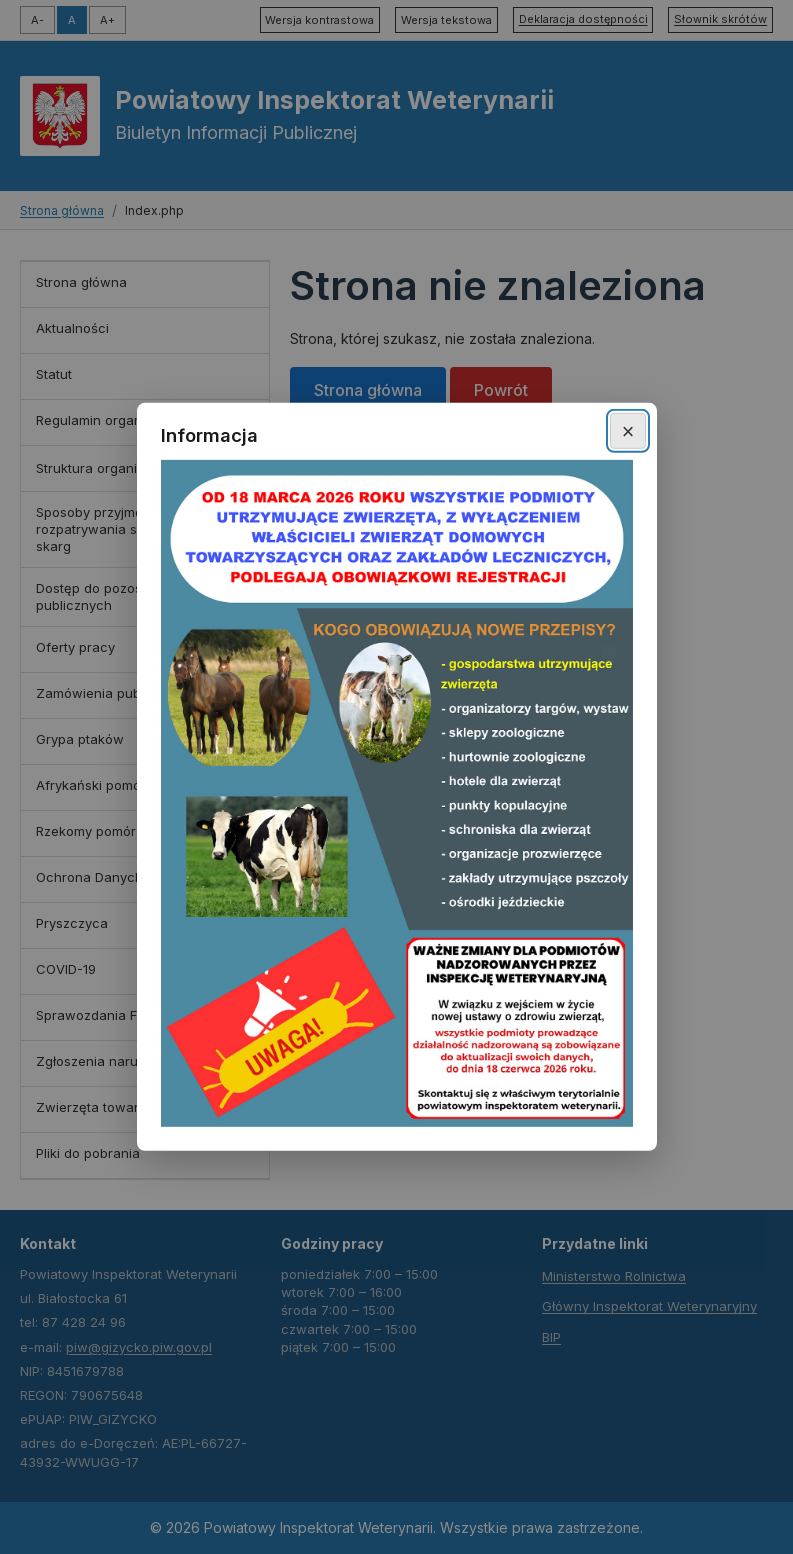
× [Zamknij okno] (628, 430)
